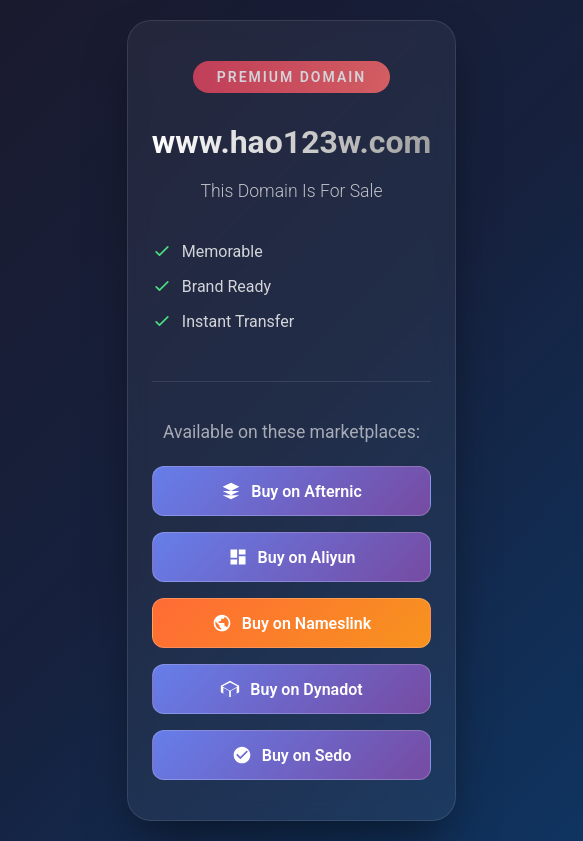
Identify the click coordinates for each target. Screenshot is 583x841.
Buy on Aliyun (292, 557)
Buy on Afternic (291, 491)
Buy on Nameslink (291, 623)
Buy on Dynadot (291, 689)
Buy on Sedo (291, 755)
